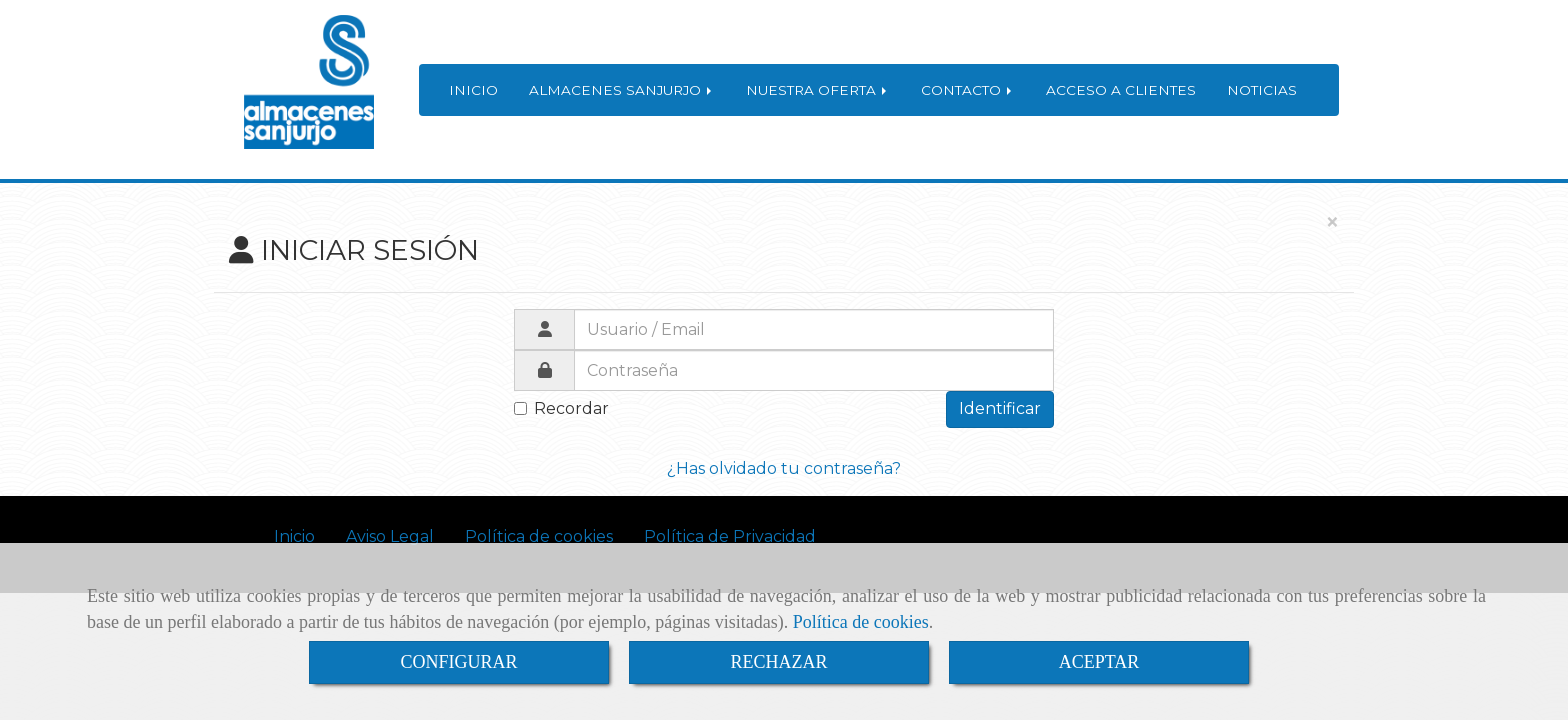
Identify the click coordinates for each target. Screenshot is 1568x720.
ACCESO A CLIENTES (1121, 90)
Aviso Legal (390, 536)
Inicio (294, 536)
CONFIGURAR (458, 662)
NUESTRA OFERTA (818, 90)
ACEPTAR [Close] (1099, 662)
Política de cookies (861, 622)
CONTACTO (968, 90)
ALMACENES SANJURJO (622, 90)
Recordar (561, 408)
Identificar (1000, 408)
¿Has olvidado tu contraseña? (784, 468)
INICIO (473, 90)
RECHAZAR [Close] (778, 662)
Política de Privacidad (730, 536)
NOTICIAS (1262, 90)
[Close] (1332, 223)
